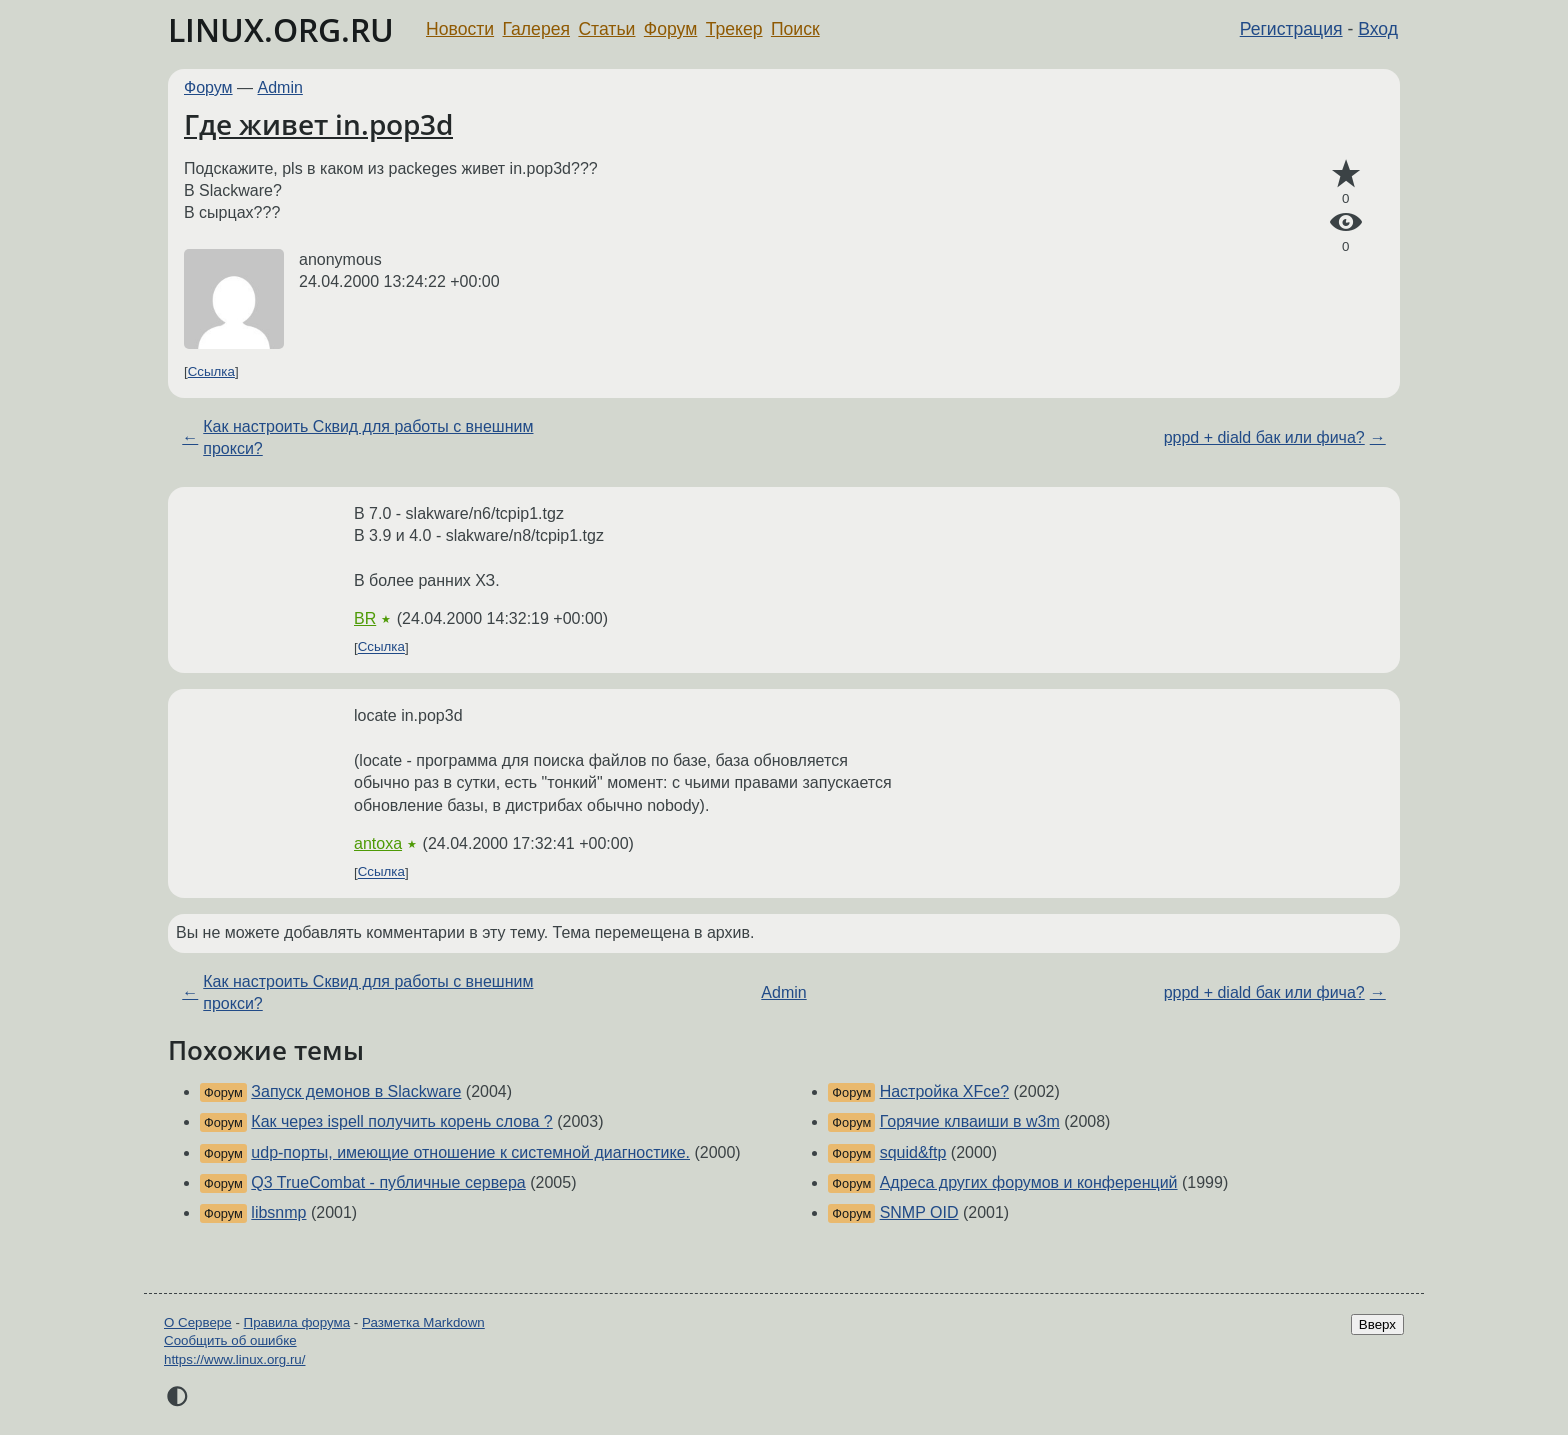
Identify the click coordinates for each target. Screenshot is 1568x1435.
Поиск (795, 29)
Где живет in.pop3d (318, 124)
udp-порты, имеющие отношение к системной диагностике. (470, 1152)
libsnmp (278, 1212)
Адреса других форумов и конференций (1029, 1182)
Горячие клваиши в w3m (970, 1121)
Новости (460, 29)
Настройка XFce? (944, 1091)
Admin (280, 87)
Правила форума (297, 1322)
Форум (670, 29)
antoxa (378, 843)
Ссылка (211, 371)
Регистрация (1291, 29)
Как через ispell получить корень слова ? (401, 1121)
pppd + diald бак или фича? (1264, 437)
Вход (1378, 29)
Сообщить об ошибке (230, 1340)
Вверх (1377, 1324)
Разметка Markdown (423, 1322)
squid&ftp (913, 1152)
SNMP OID (919, 1212)
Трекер (734, 29)
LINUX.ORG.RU (281, 29)
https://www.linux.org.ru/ (234, 1359)
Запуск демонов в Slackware (356, 1091)
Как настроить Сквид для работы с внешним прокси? (368, 437)
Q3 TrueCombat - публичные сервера (388, 1182)
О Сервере (198, 1322)
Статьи (606, 29)
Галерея (536, 29)
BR (365, 618)
